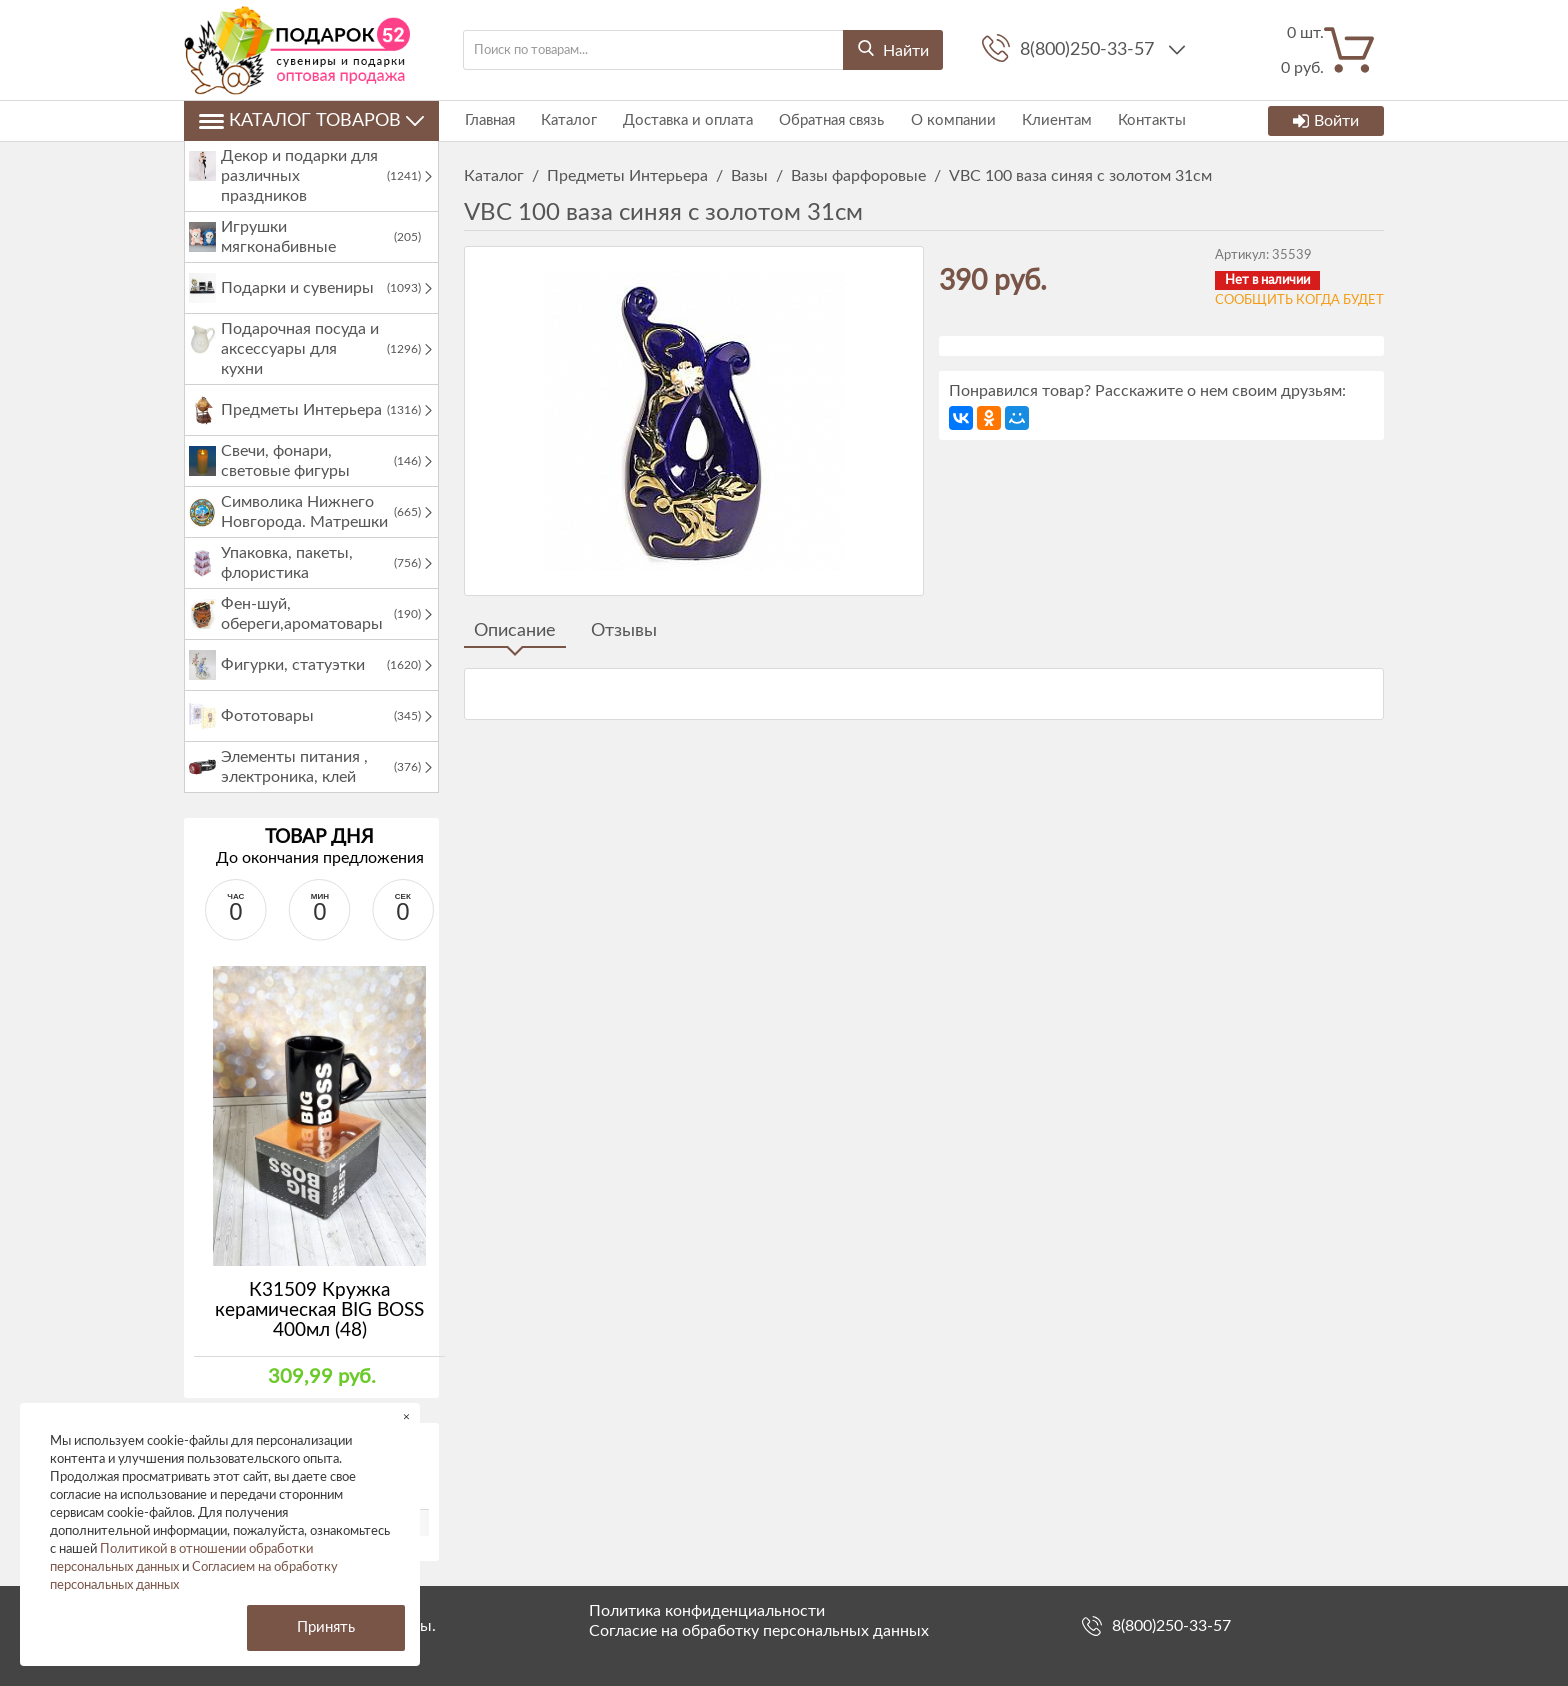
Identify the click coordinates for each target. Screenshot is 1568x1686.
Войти (1326, 121)
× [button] (406, 1416)
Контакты (1144, 120)
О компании (947, 120)
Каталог (567, 120)
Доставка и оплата (685, 120)
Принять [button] (326, 1627)
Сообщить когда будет (1299, 300)
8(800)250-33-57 (1089, 50)
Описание (515, 631)
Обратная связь (827, 120)
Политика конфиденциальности (707, 1611)
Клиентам (1050, 120)
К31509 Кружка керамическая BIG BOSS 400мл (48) (319, 1310)
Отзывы (624, 631)
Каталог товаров (311, 121)
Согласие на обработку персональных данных (759, 1631)
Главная (489, 120)
